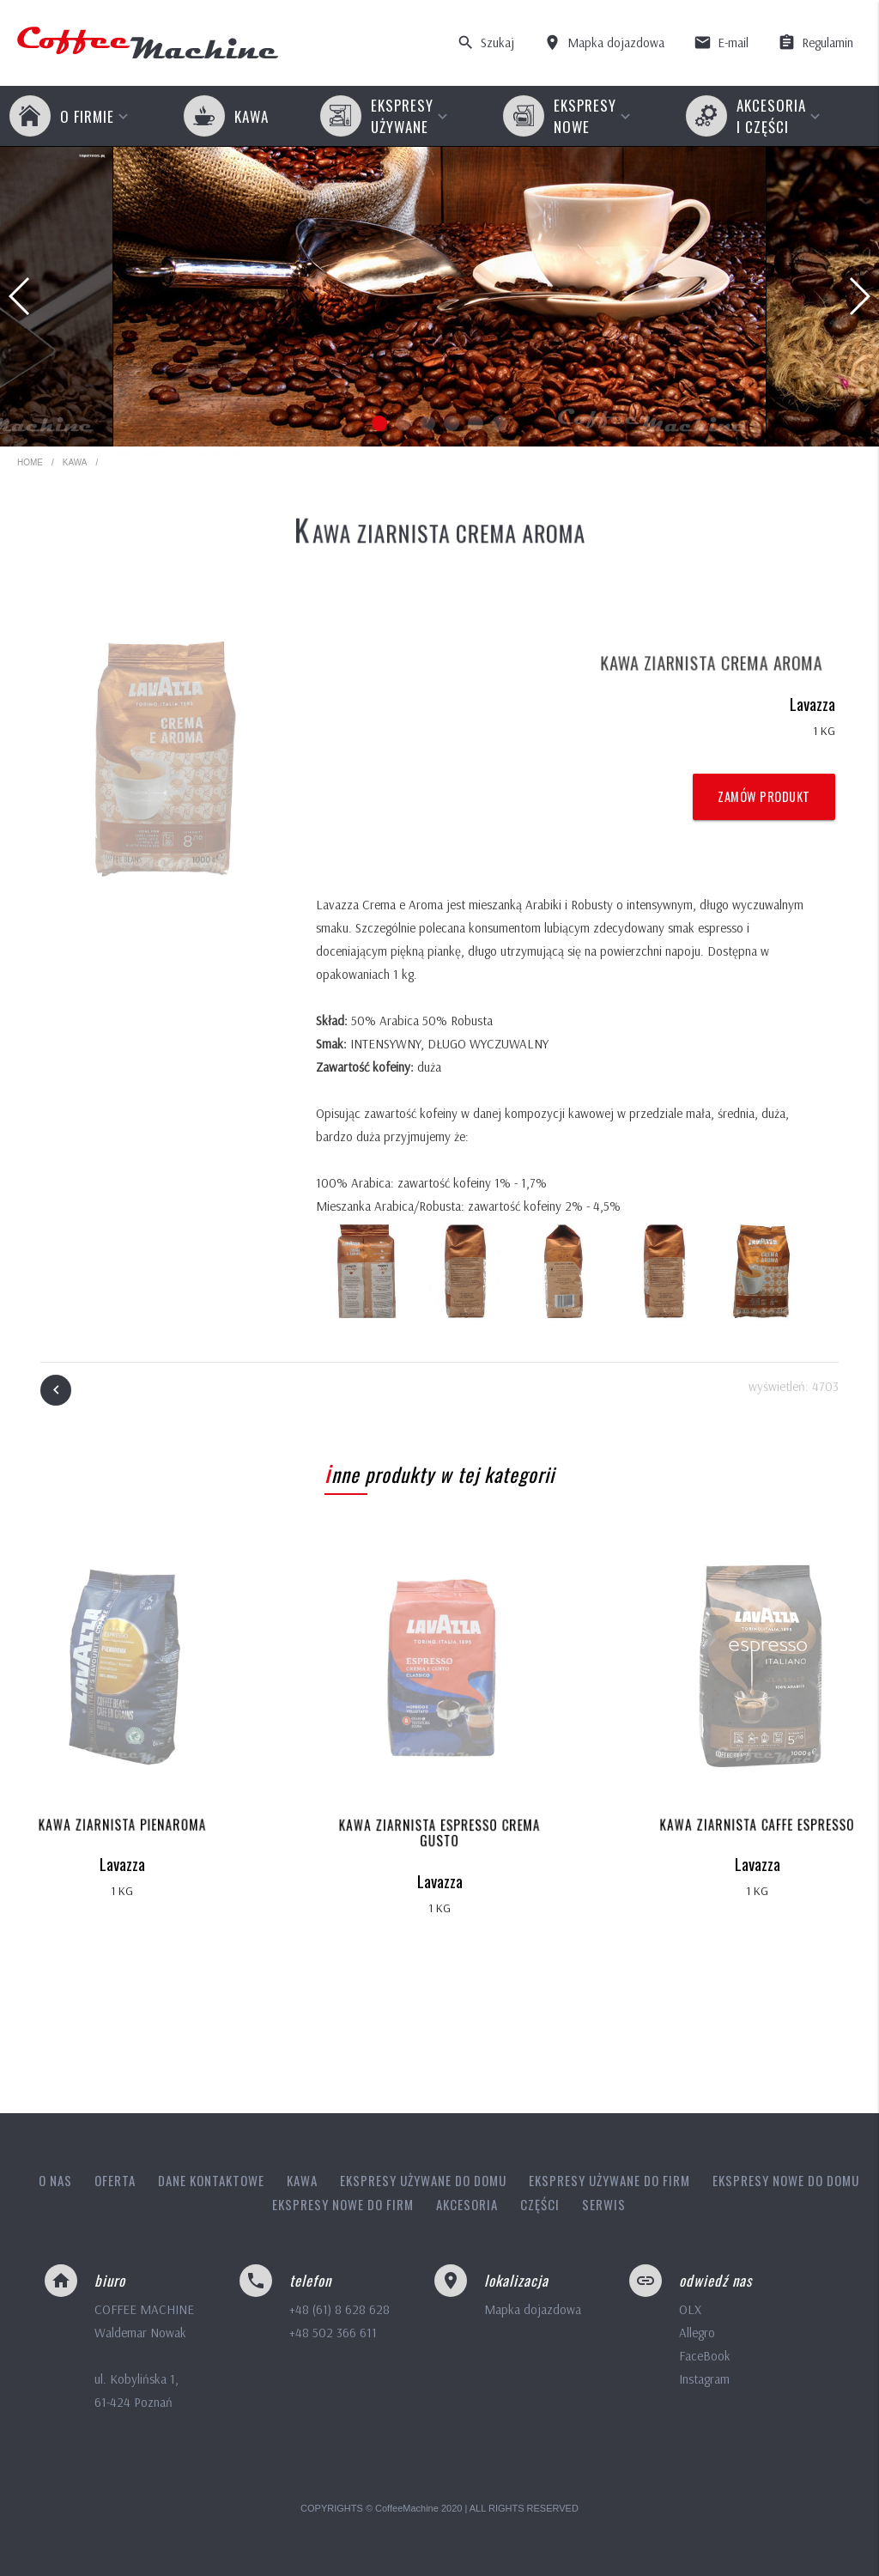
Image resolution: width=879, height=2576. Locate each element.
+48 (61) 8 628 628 (339, 2309)
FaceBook (704, 2356)
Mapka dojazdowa (603, 42)
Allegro (697, 2332)
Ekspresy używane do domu (423, 2180)
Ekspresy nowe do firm (343, 2204)
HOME (30, 462)
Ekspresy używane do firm (609, 2180)
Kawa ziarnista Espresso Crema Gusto (439, 1833)
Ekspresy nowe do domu (785, 2180)
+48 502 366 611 (333, 2332)
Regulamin (815, 42)
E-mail (721, 42)
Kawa (75, 462)
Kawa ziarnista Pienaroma (121, 1825)
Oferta (115, 2180)
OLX (690, 2309)
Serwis (604, 2204)
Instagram (704, 2379)
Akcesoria (467, 2204)
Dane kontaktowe (211, 2180)
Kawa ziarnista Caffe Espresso (757, 1825)
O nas (55, 2180)
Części (540, 2204)
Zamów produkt (764, 796)
